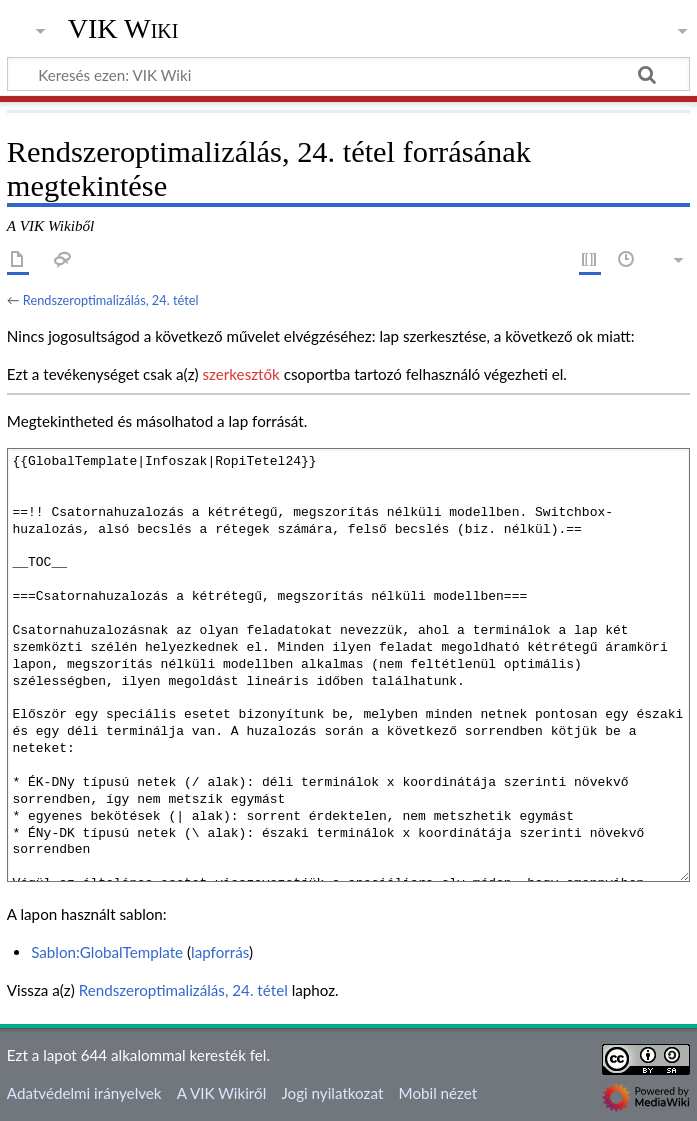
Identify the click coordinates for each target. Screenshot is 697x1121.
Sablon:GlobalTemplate (107, 952)
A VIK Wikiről (221, 1093)
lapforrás (220, 952)
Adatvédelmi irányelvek (84, 1093)
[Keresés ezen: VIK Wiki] (348, 74)
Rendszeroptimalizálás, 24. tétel (111, 300)
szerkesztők (240, 374)
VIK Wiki (123, 29)
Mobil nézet (438, 1093)
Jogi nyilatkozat (332, 1093)
